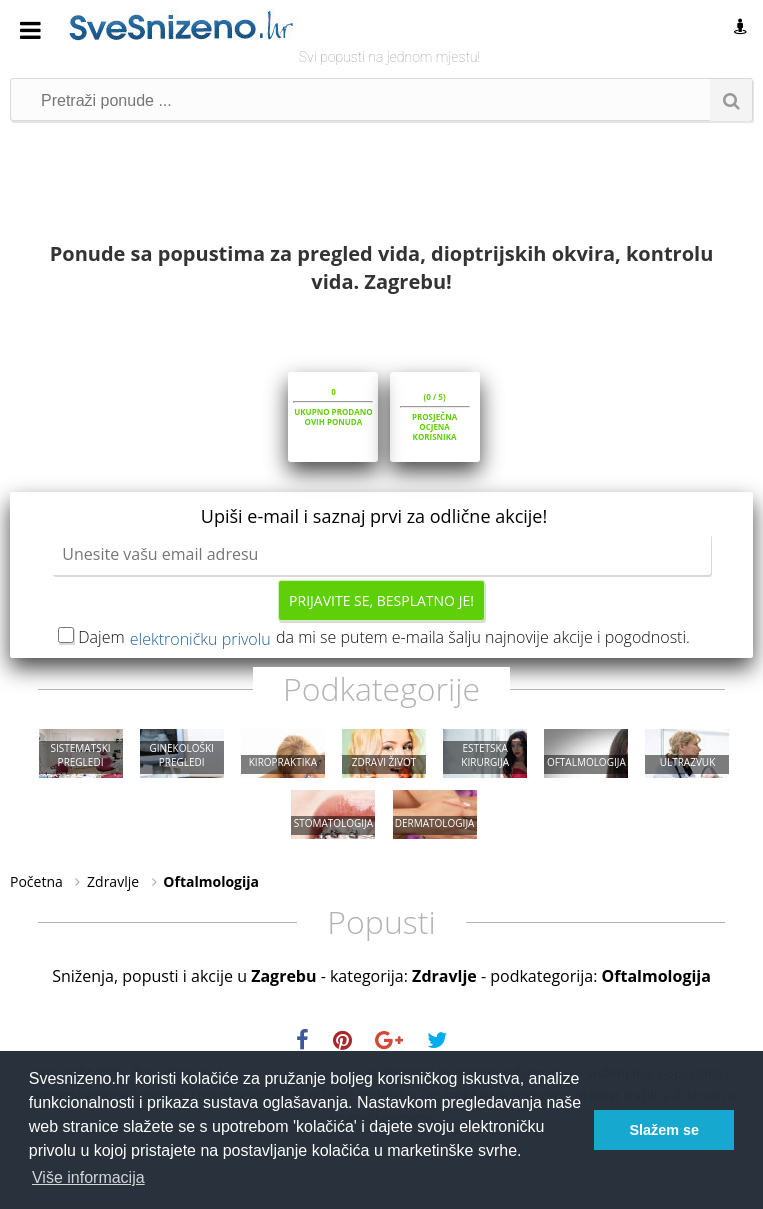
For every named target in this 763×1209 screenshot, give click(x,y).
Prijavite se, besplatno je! (381, 600)
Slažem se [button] (664, 1130)
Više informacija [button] (88, 1177)
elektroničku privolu (200, 639)
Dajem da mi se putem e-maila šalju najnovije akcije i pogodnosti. (384, 637)
